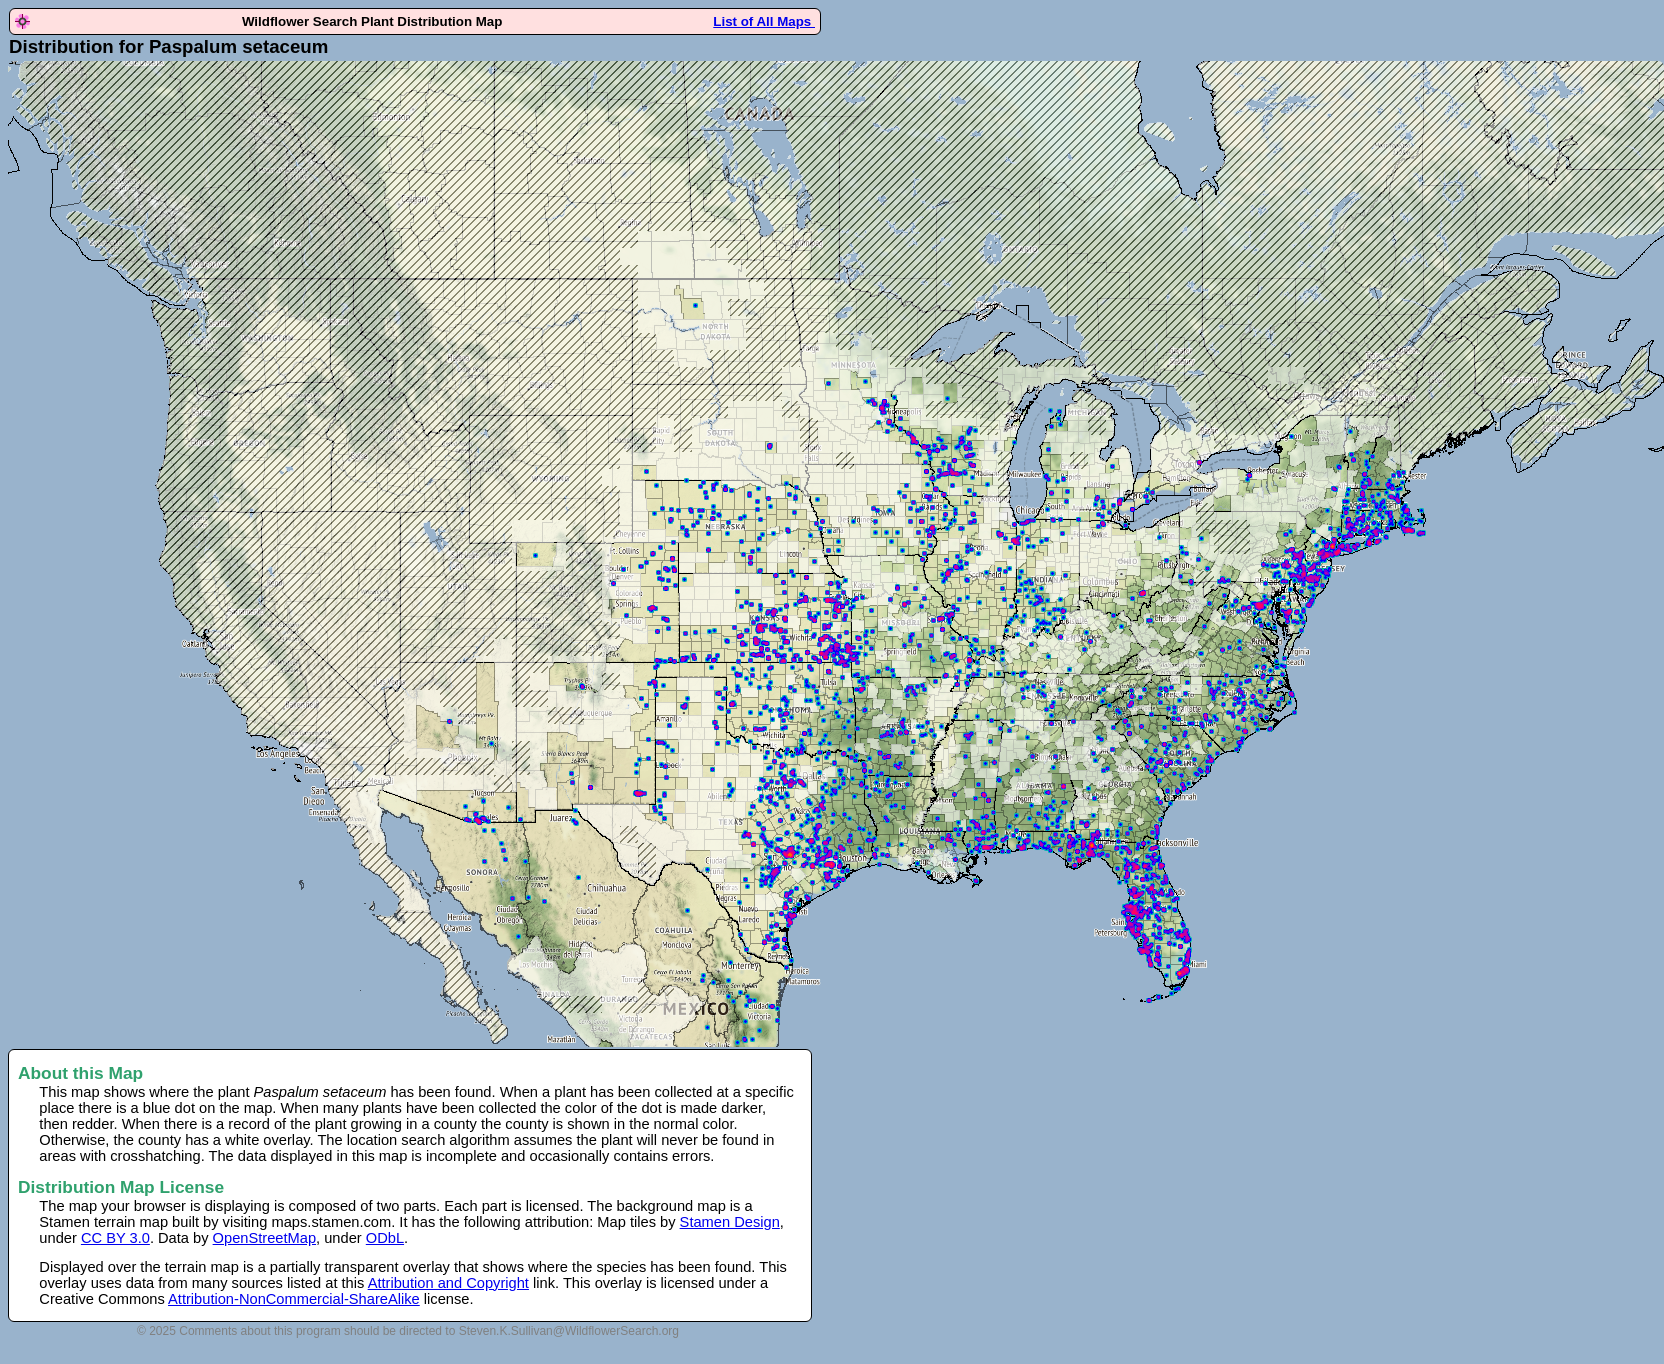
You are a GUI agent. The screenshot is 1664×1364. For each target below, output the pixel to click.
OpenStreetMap (264, 1238)
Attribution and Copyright (448, 1283)
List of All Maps (764, 21)
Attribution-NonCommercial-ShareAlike (294, 1299)
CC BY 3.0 (115, 1238)
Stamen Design (730, 1222)
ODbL (385, 1238)
